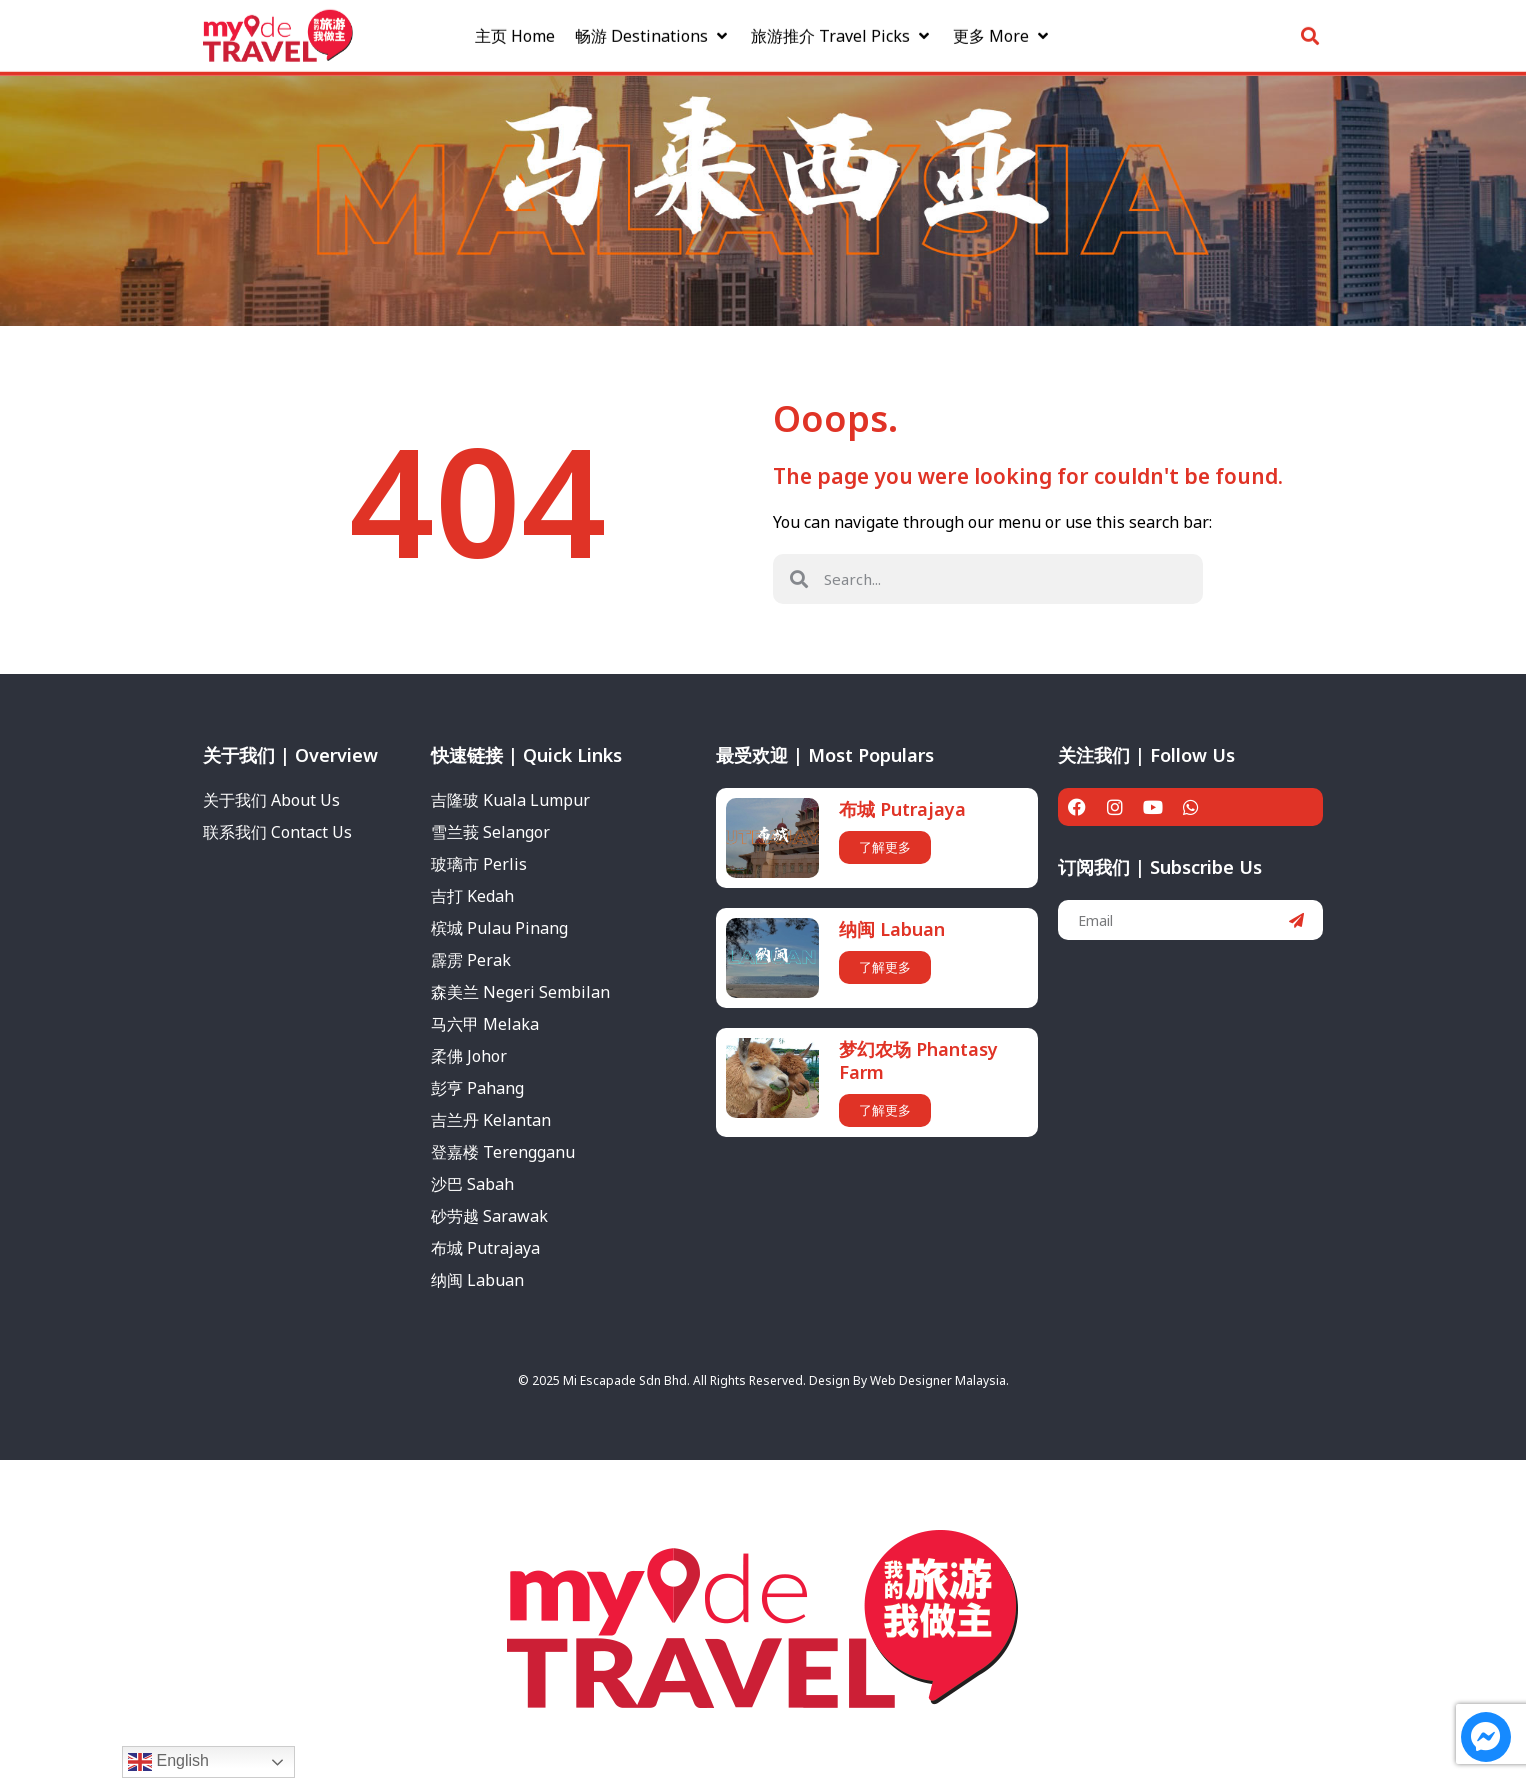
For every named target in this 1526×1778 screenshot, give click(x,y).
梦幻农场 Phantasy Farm (918, 1060)
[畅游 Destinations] (653, 30)
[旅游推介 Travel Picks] (842, 30)
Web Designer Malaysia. (939, 1380)
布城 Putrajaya (902, 809)
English (168, 1762)
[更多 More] (1002, 30)
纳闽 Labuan (892, 929)
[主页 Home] (515, 30)
